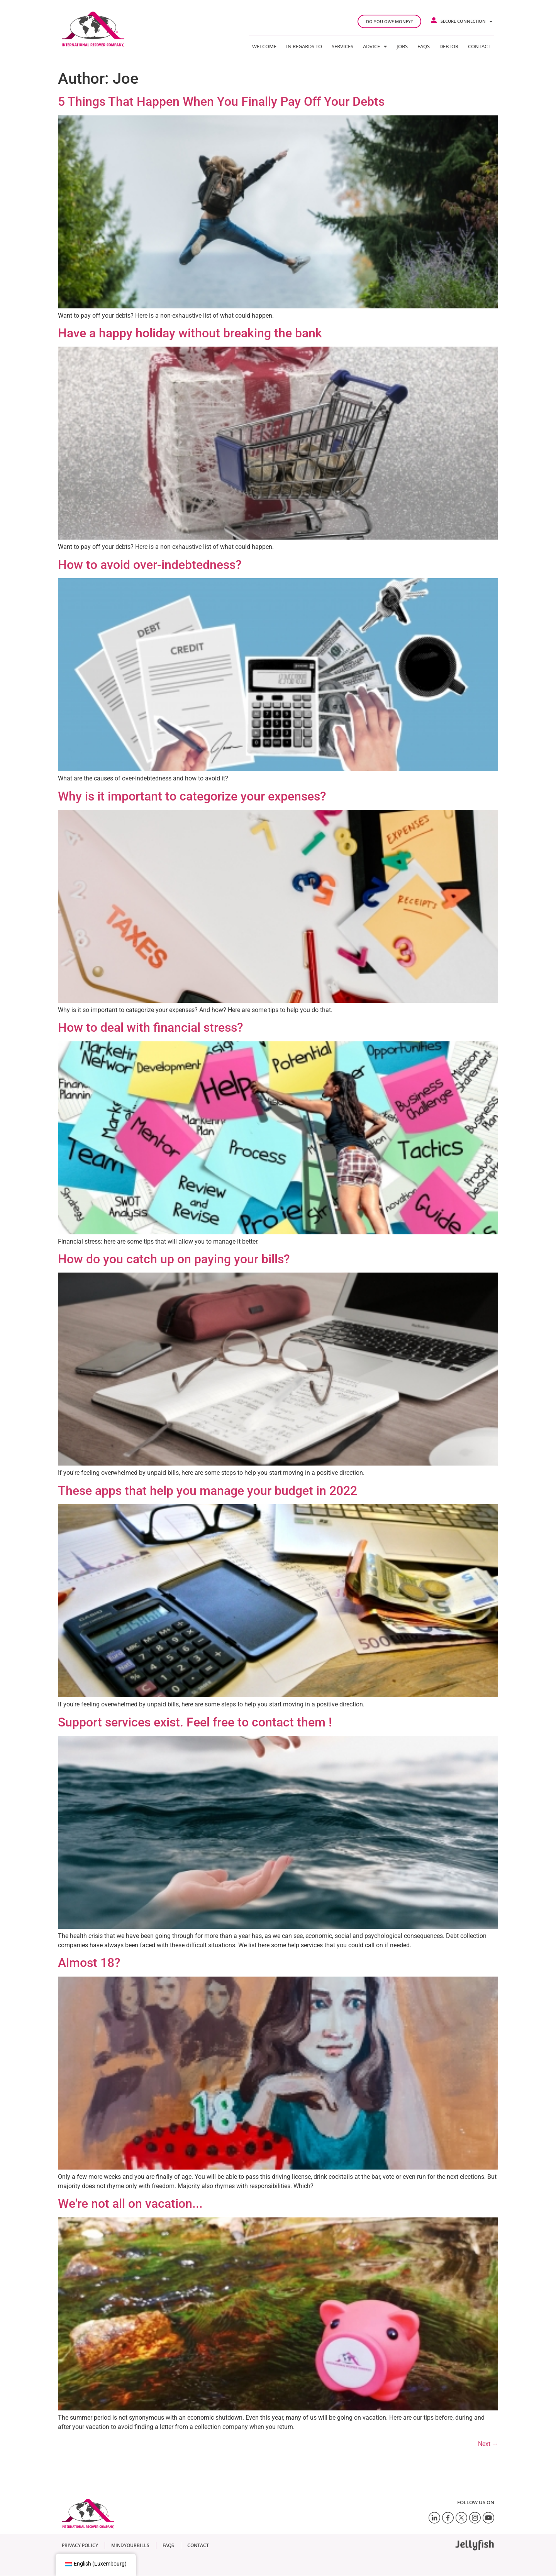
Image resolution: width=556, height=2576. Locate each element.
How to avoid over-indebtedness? (150, 564)
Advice (375, 46)
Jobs (402, 46)
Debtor (448, 46)
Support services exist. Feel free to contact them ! (195, 1722)
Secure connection (466, 21)
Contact (479, 46)
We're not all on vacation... (130, 2203)
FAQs (423, 46)
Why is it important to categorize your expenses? (192, 796)
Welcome (264, 46)
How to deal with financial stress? (150, 1027)
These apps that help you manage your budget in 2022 (207, 1490)
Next (488, 2443)
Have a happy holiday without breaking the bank (190, 333)
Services (342, 46)
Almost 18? (89, 1962)
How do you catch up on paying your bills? (174, 1259)
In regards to (304, 46)
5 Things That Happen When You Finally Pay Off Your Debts (221, 101)
